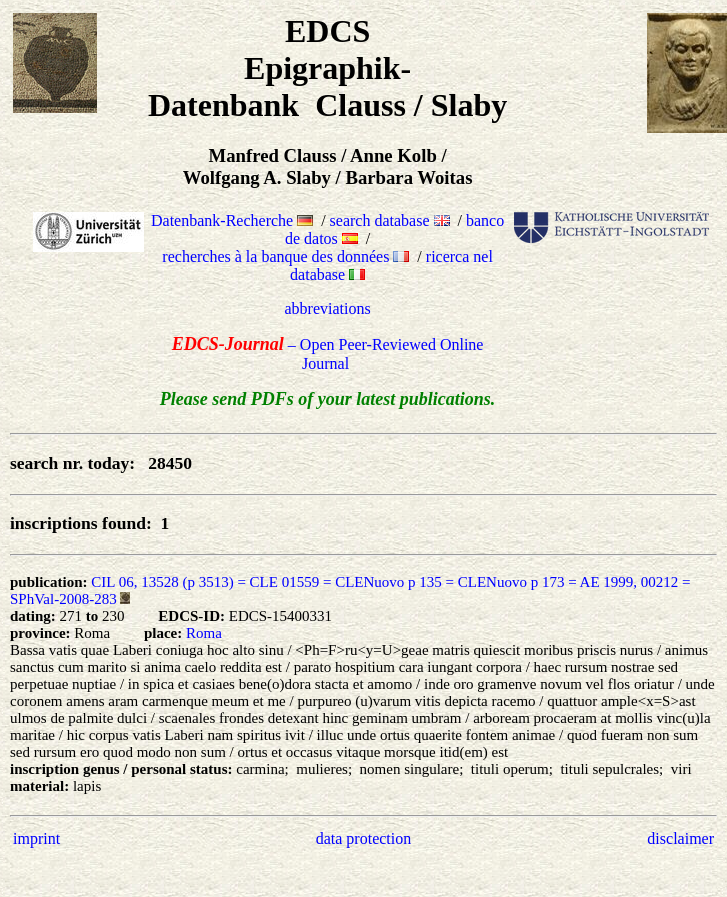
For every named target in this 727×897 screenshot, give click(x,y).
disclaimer (680, 838)
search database (390, 220)
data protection (364, 838)
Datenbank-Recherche (232, 220)
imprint (36, 838)
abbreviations (328, 308)
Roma (204, 633)
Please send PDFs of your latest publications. (328, 399)
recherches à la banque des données (285, 256)
